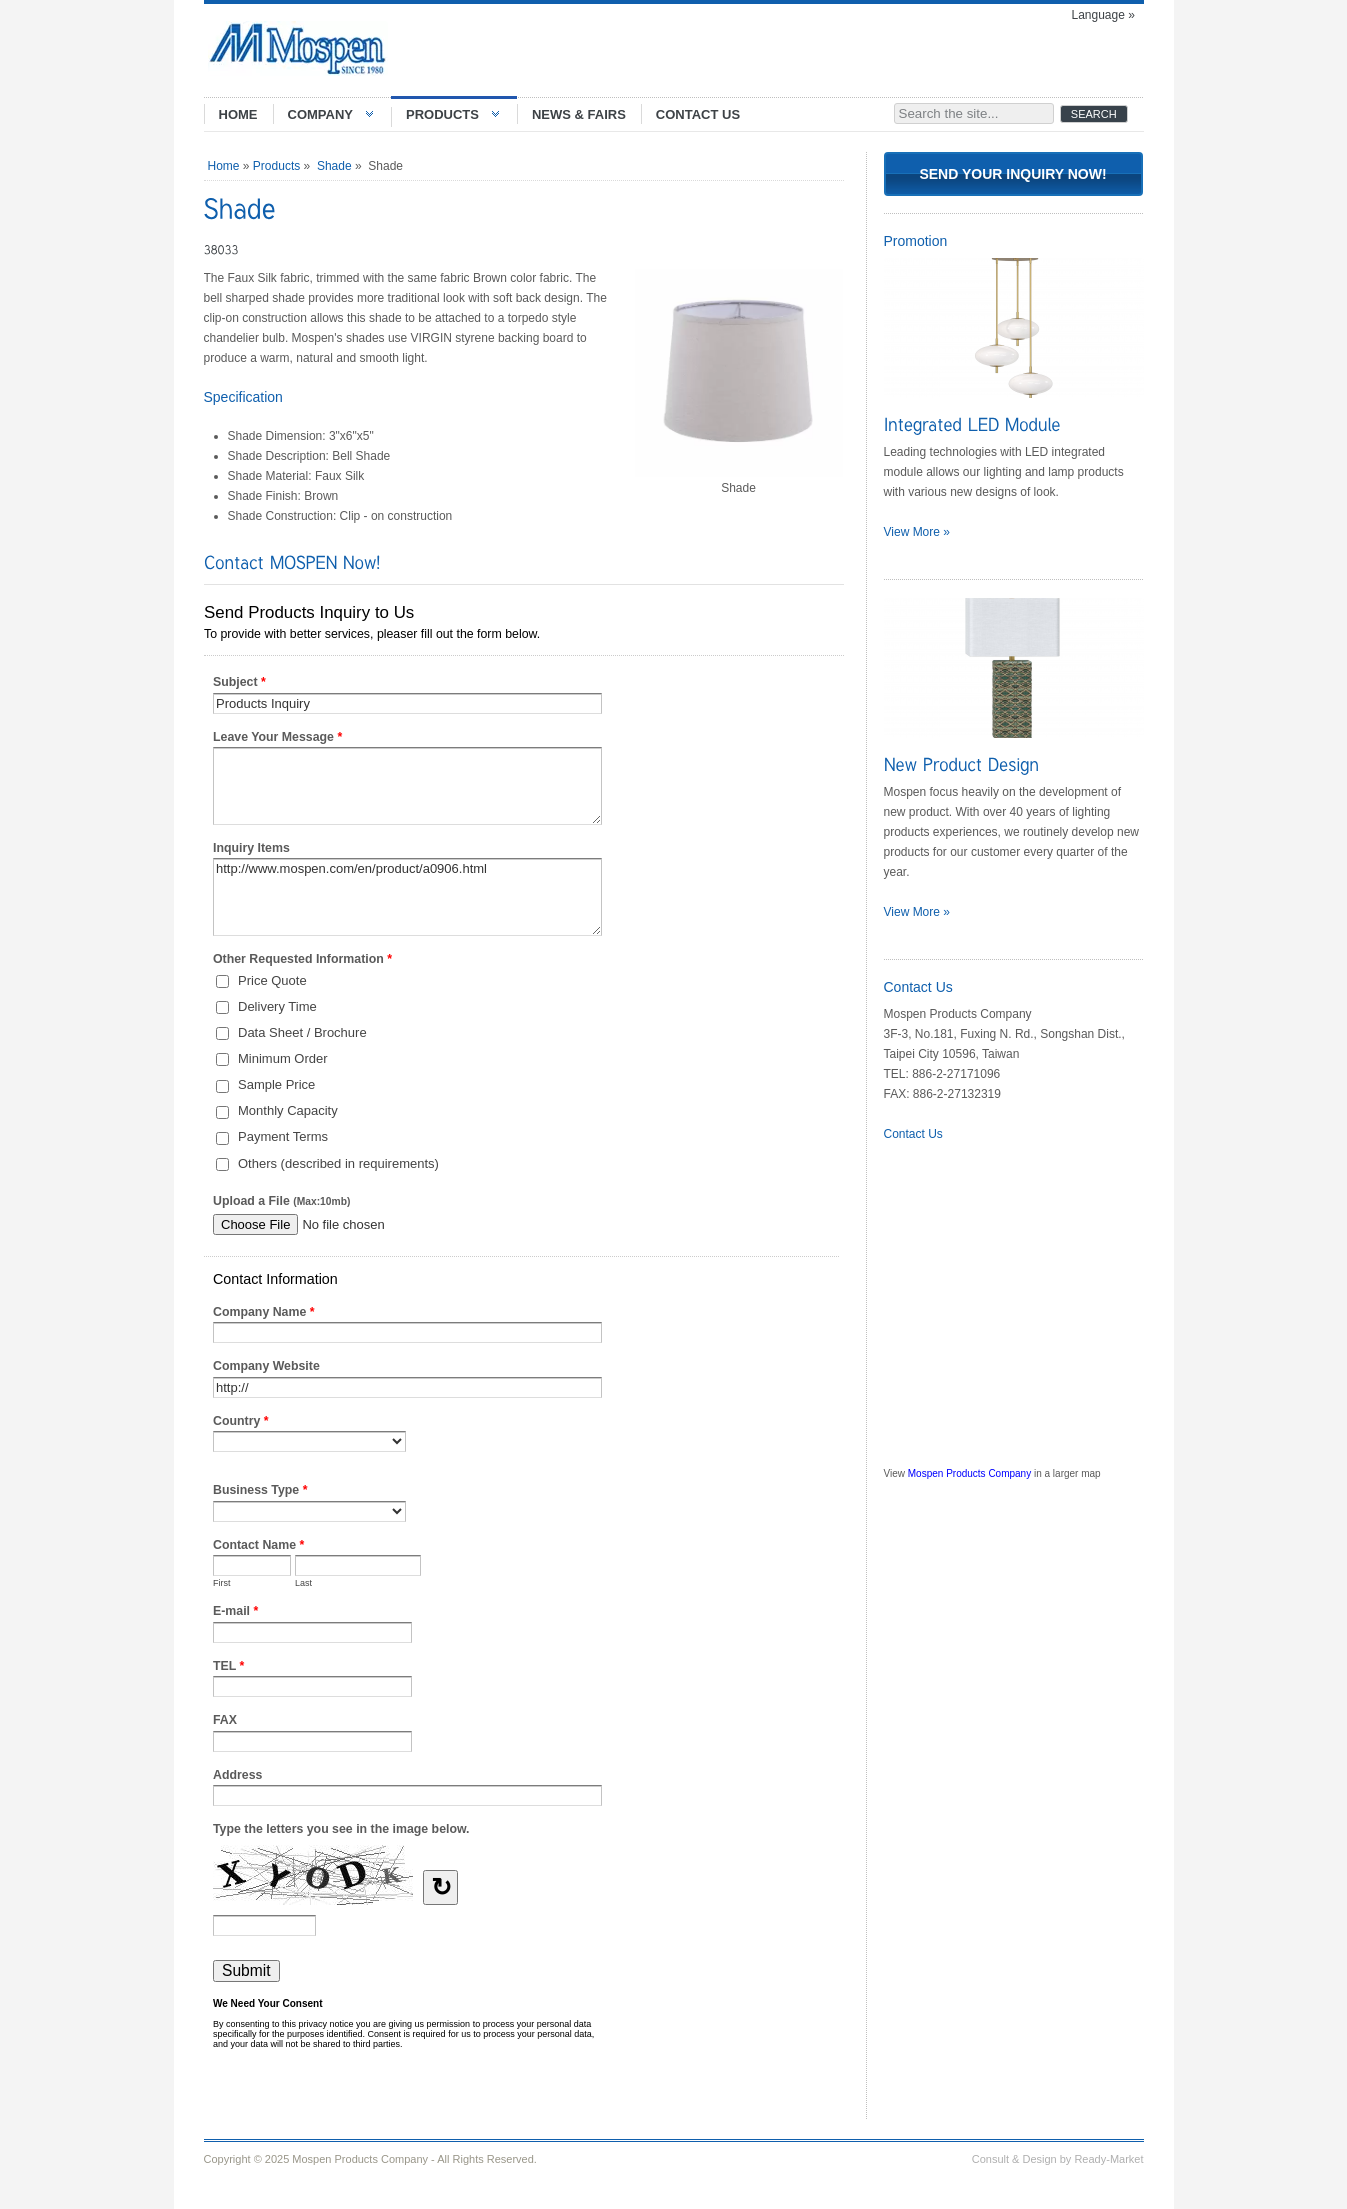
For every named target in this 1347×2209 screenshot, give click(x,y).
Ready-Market (1108, 2159)
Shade (334, 166)
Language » (1103, 15)
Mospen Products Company (969, 1473)
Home (224, 166)
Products (276, 166)
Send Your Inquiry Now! (1012, 174)
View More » (917, 532)
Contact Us (913, 1134)
